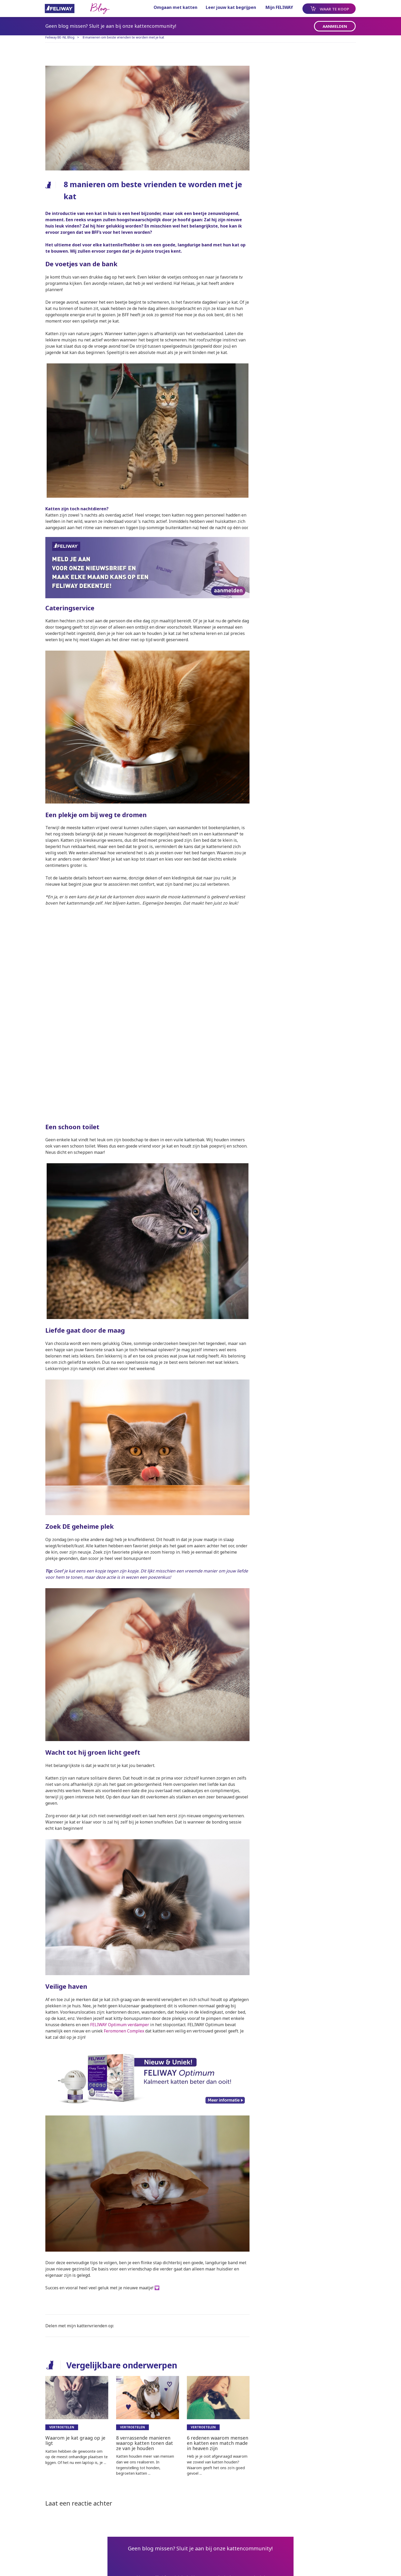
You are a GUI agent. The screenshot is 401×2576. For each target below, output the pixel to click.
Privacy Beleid (173, 2566)
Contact (139, 2566)
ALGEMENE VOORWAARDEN (96, 2566)
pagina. (231, 2529)
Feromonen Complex (138, 1962)
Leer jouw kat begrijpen (225, 7)
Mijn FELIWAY (274, 7)
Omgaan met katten (170, 7)
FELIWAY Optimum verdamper (144, 1956)
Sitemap (54, 2566)
